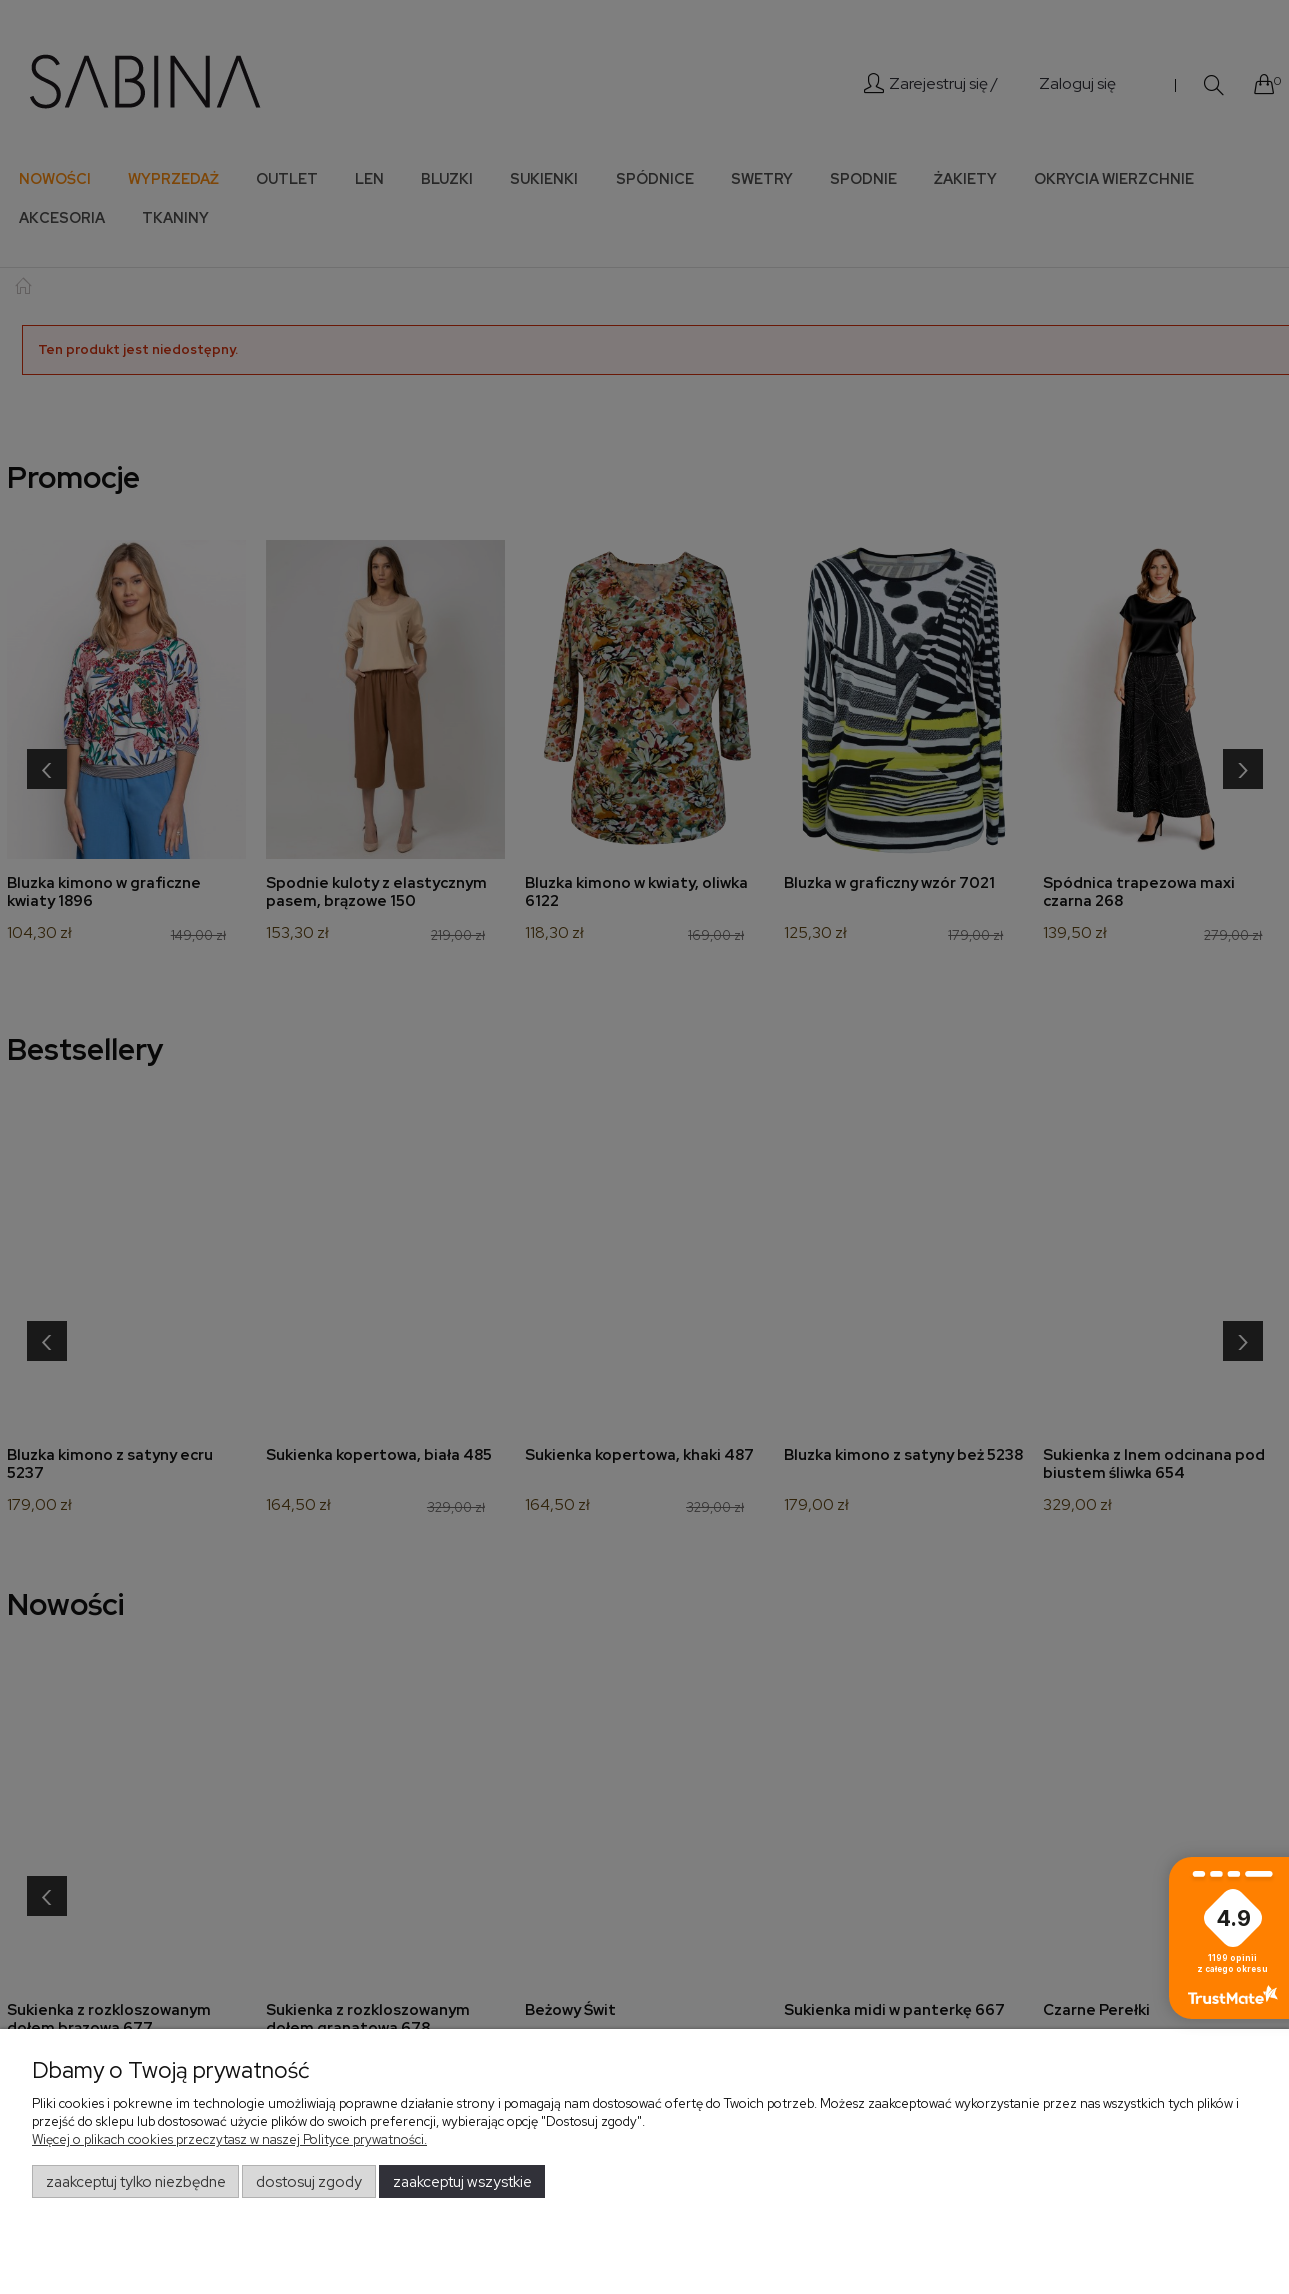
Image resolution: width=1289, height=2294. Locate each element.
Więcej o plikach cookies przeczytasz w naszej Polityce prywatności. (229, 2139)
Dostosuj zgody (309, 2182)
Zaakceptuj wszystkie (462, 2182)
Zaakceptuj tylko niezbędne (136, 2182)
